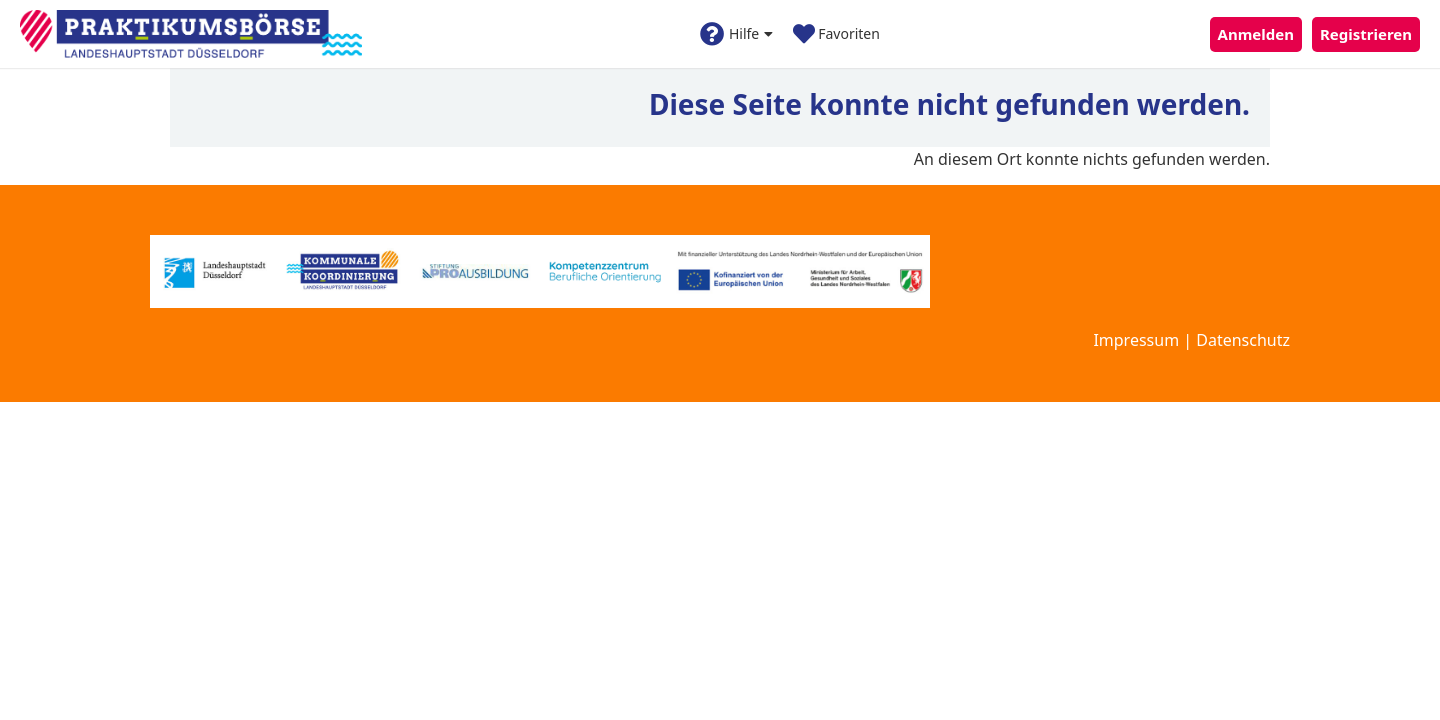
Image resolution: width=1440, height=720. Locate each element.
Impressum (1136, 340)
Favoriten (836, 34)
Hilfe (736, 34)
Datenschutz (1243, 340)
